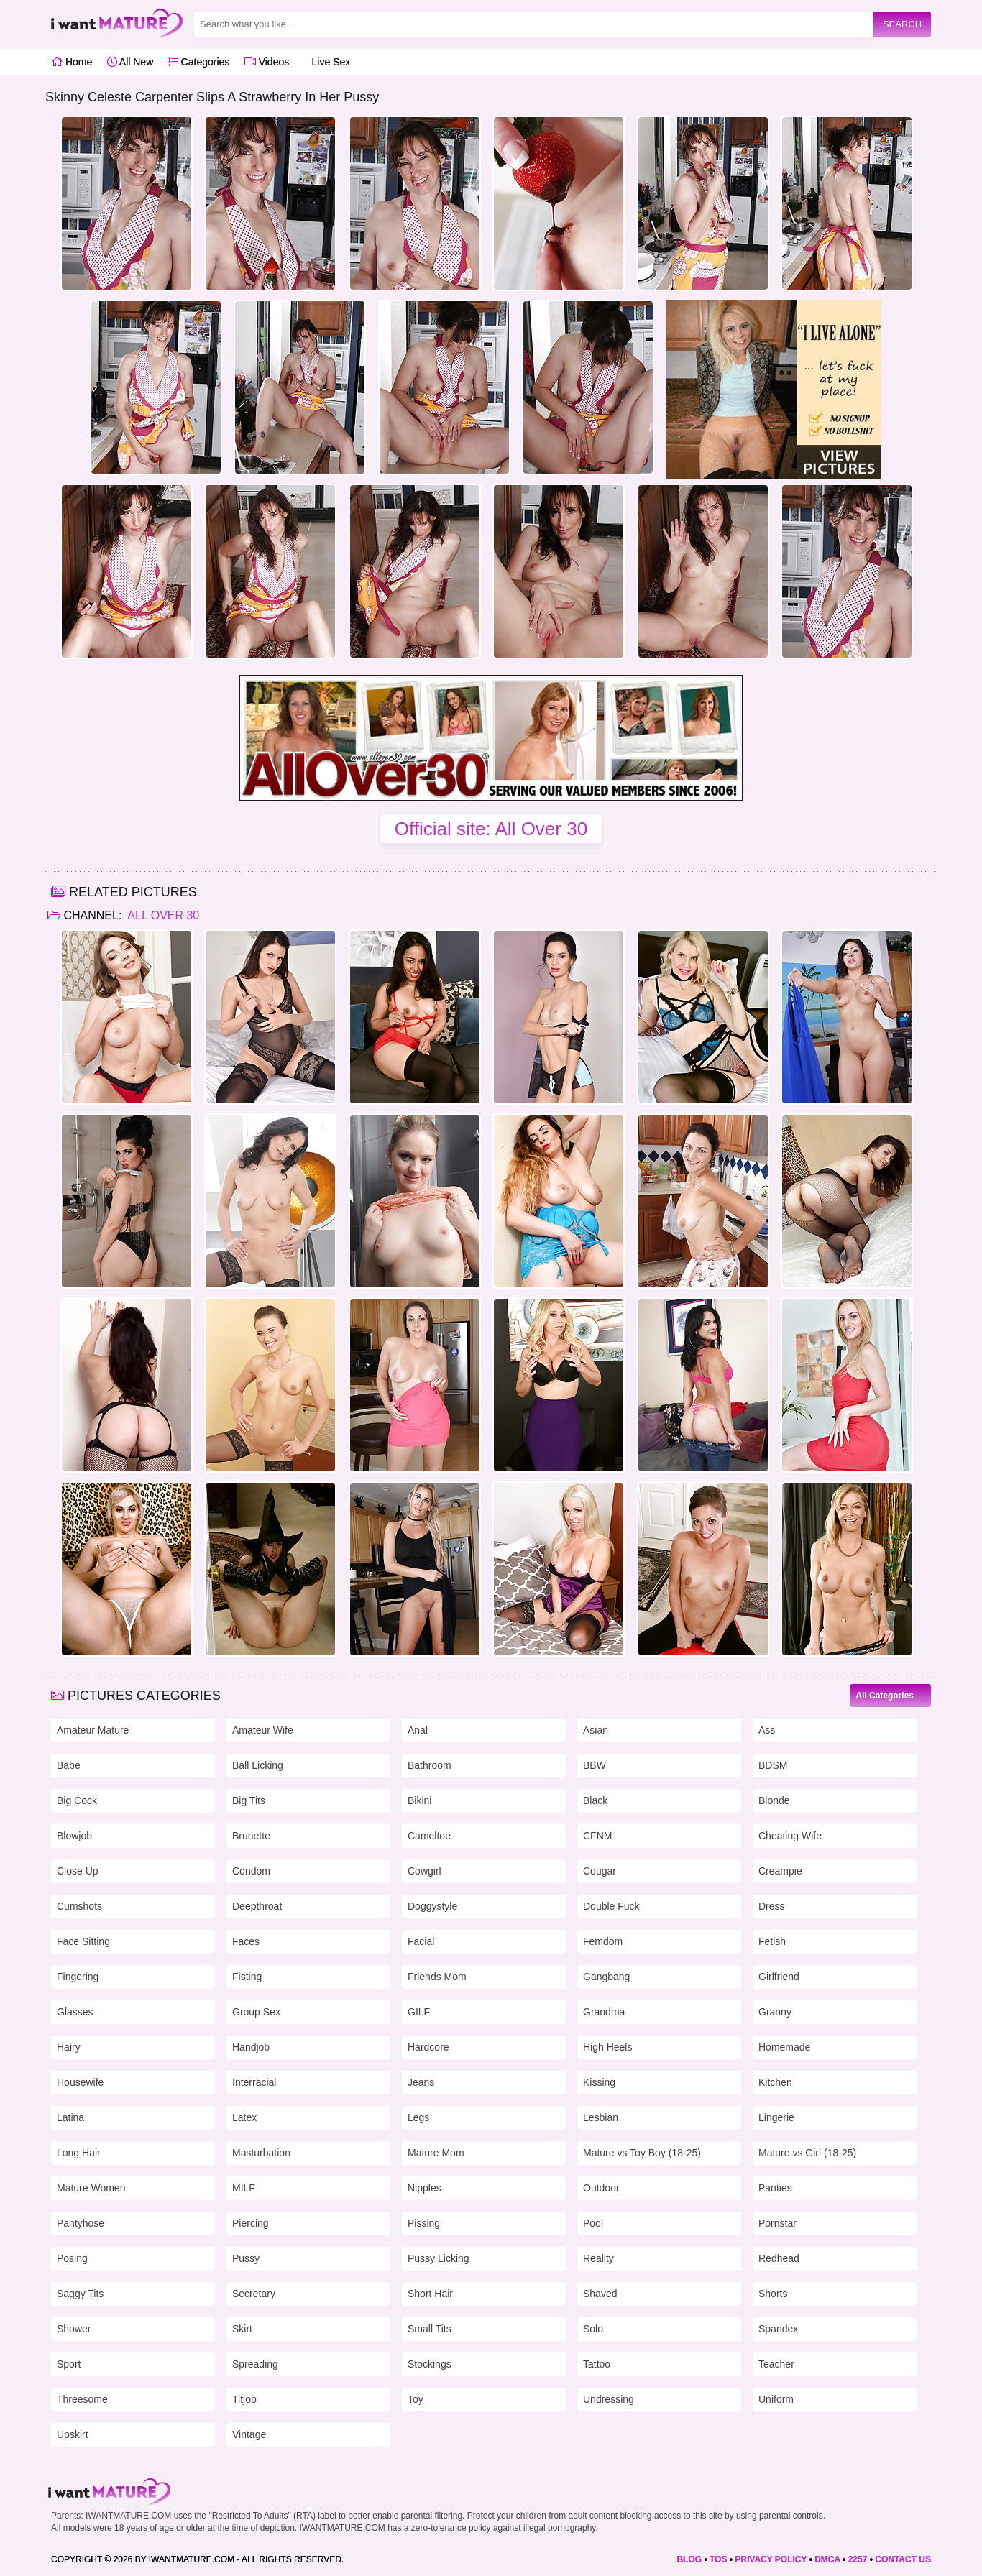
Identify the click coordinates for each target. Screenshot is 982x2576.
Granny (774, 2012)
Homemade (784, 2047)
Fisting (247, 1976)
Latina (70, 2117)
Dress (771, 1906)
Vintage (249, 2434)
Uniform (776, 2399)
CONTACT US (903, 2559)
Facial (421, 1941)
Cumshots (79, 1906)
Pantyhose (80, 2223)
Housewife (80, 2082)
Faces (246, 1941)
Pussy (246, 2258)
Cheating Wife (790, 1835)
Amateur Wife (262, 1730)
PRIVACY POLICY (771, 2559)
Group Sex (256, 2012)
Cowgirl (424, 1871)
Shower (74, 2328)
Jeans (421, 2082)
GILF (419, 2012)
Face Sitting (83, 1941)
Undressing (608, 2399)
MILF (243, 2188)
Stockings (429, 2364)
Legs (418, 2117)
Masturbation (261, 2152)
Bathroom (429, 1765)
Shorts (772, 2293)
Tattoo (596, 2364)
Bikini (419, 1800)
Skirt (242, 2328)
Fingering (77, 1976)
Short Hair (430, 2293)
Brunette (251, 1835)
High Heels (607, 2047)
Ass (766, 1730)
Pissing (424, 2223)
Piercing (250, 2223)
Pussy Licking (438, 2258)
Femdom (603, 1941)
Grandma (604, 2012)
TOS (718, 2559)
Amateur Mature (93, 1730)
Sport (69, 2364)
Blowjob (74, 1835)
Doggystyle (432, 1906)
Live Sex (327, 62)
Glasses (75, 2012)
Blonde (774, 1800)
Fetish (772, 1941)
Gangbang (606, 1976)
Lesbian (600, 2117)
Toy (415, 2399)
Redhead (778, 2258)
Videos (266, 62)
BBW (594, 1765)
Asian (595, 1730)
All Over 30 (162, 915)
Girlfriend (778, 1976)
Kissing (599, 2082)
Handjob (251, 2047)
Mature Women (91, 2188)
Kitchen (775, 2082)
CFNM (597, 1835)
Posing (72, 2258)
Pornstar (777, 2223)
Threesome (82, 2399)
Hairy (69, 2047)
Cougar (599, 1871)
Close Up (77, 1871)
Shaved (600, 2293)
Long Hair (79, 2152)
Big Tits (248, 1800)
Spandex (778, 2328)
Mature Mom (436, 2152)
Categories (199, 62)
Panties (775, 2188)
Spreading (255, 2364)
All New (130, 62)
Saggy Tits (80, 2293)
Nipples (424, 2188)
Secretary (253, 2293)
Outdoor (601, 2188)
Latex (244, 2117)
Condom (251, 1871)
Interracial (254, 2082)
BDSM (772, 1765)
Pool (593, 2223)
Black (595, 1800)
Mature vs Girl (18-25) (807, 2152)
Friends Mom (437, 1976)
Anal (418, 1730)
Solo (593, 2328)
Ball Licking (257, 1765)
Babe (69, 1765)
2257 (858, 2559)
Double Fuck (611, 1906)
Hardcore (428, 2047)
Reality (598, 2258)
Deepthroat (257, 1906)
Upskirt (72, 2434)
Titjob (244, 2399)
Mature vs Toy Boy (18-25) (642, 2152)
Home (71, 62)
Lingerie (776, 2117)
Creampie (780, 1871)
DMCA (827, 2559)
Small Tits (429, 2328)
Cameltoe (429, 1835)
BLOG (689, 2559)
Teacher (776, 2364)
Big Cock (77, 1800)
